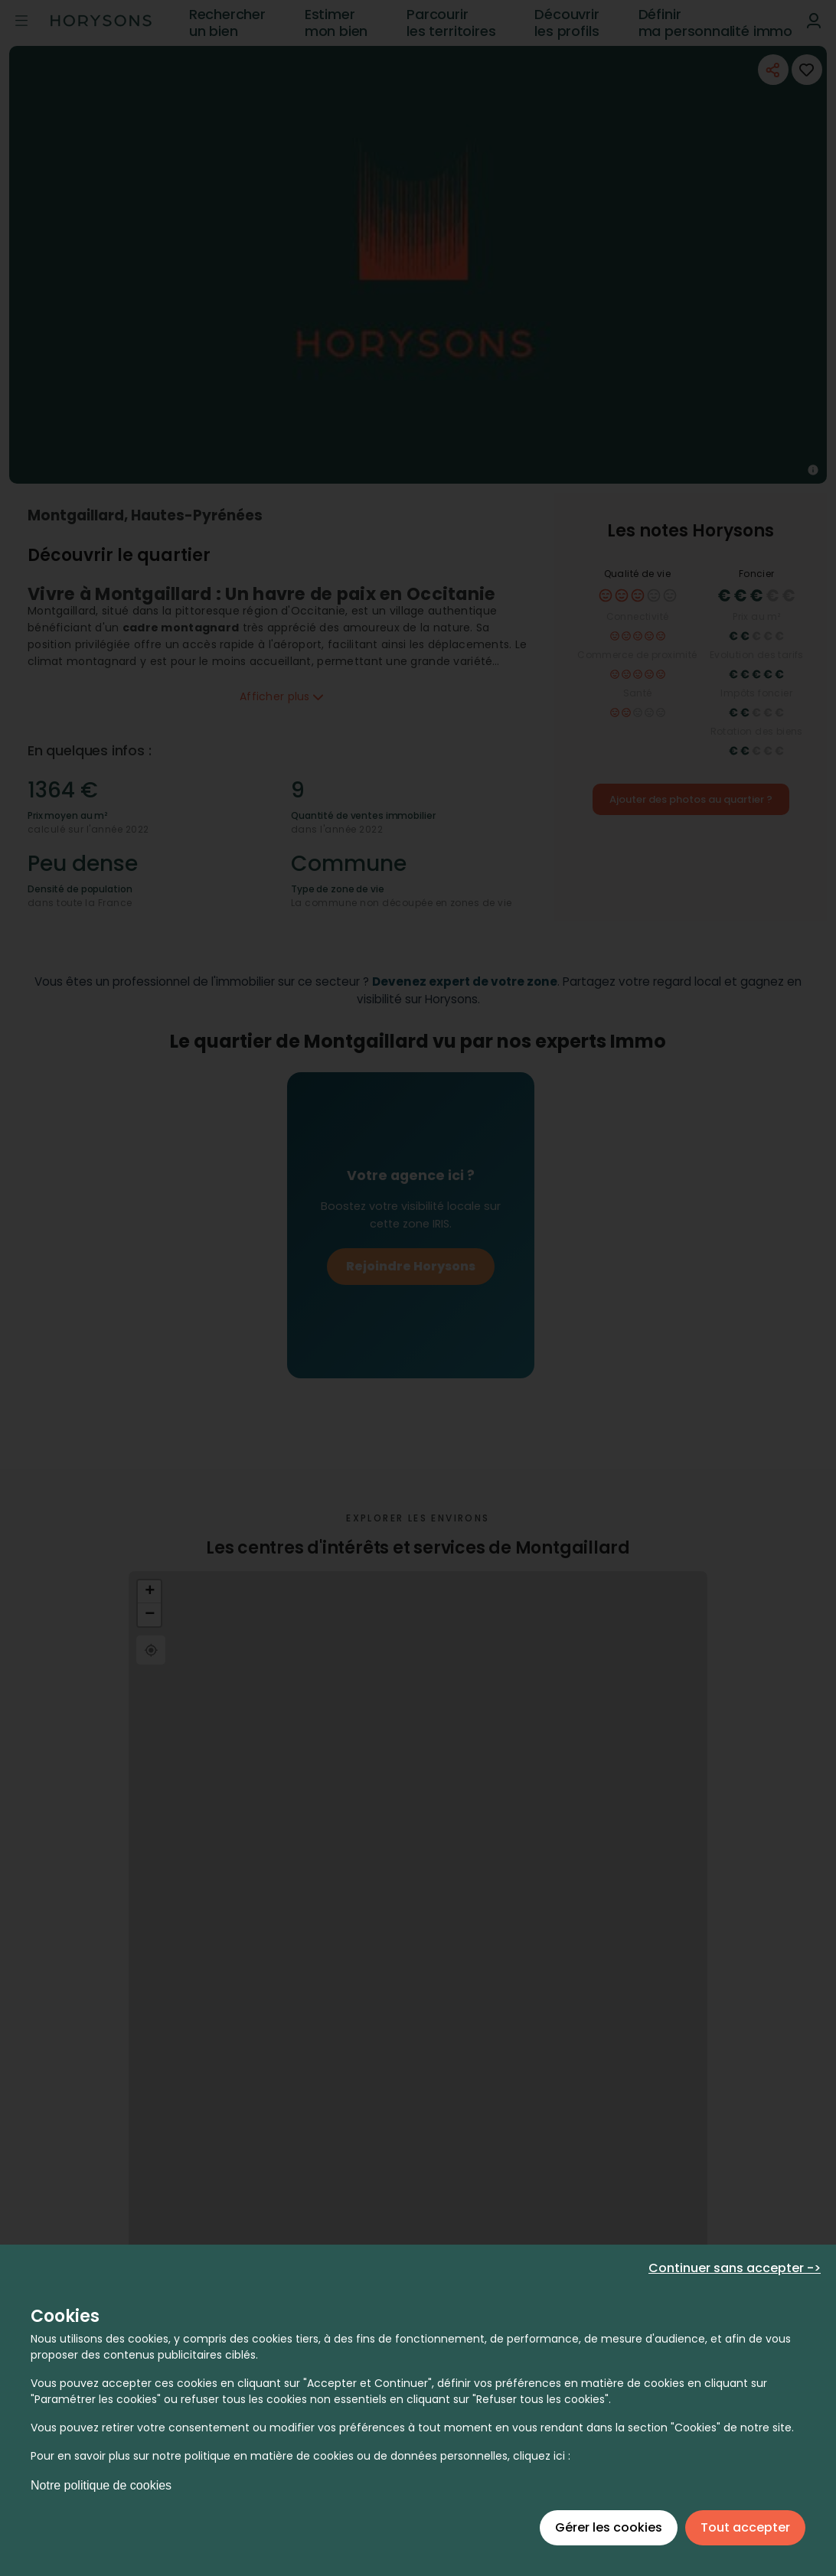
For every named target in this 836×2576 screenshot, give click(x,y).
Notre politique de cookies (101, 2485)
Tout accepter (745, 2527)
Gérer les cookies (608, 2527)
